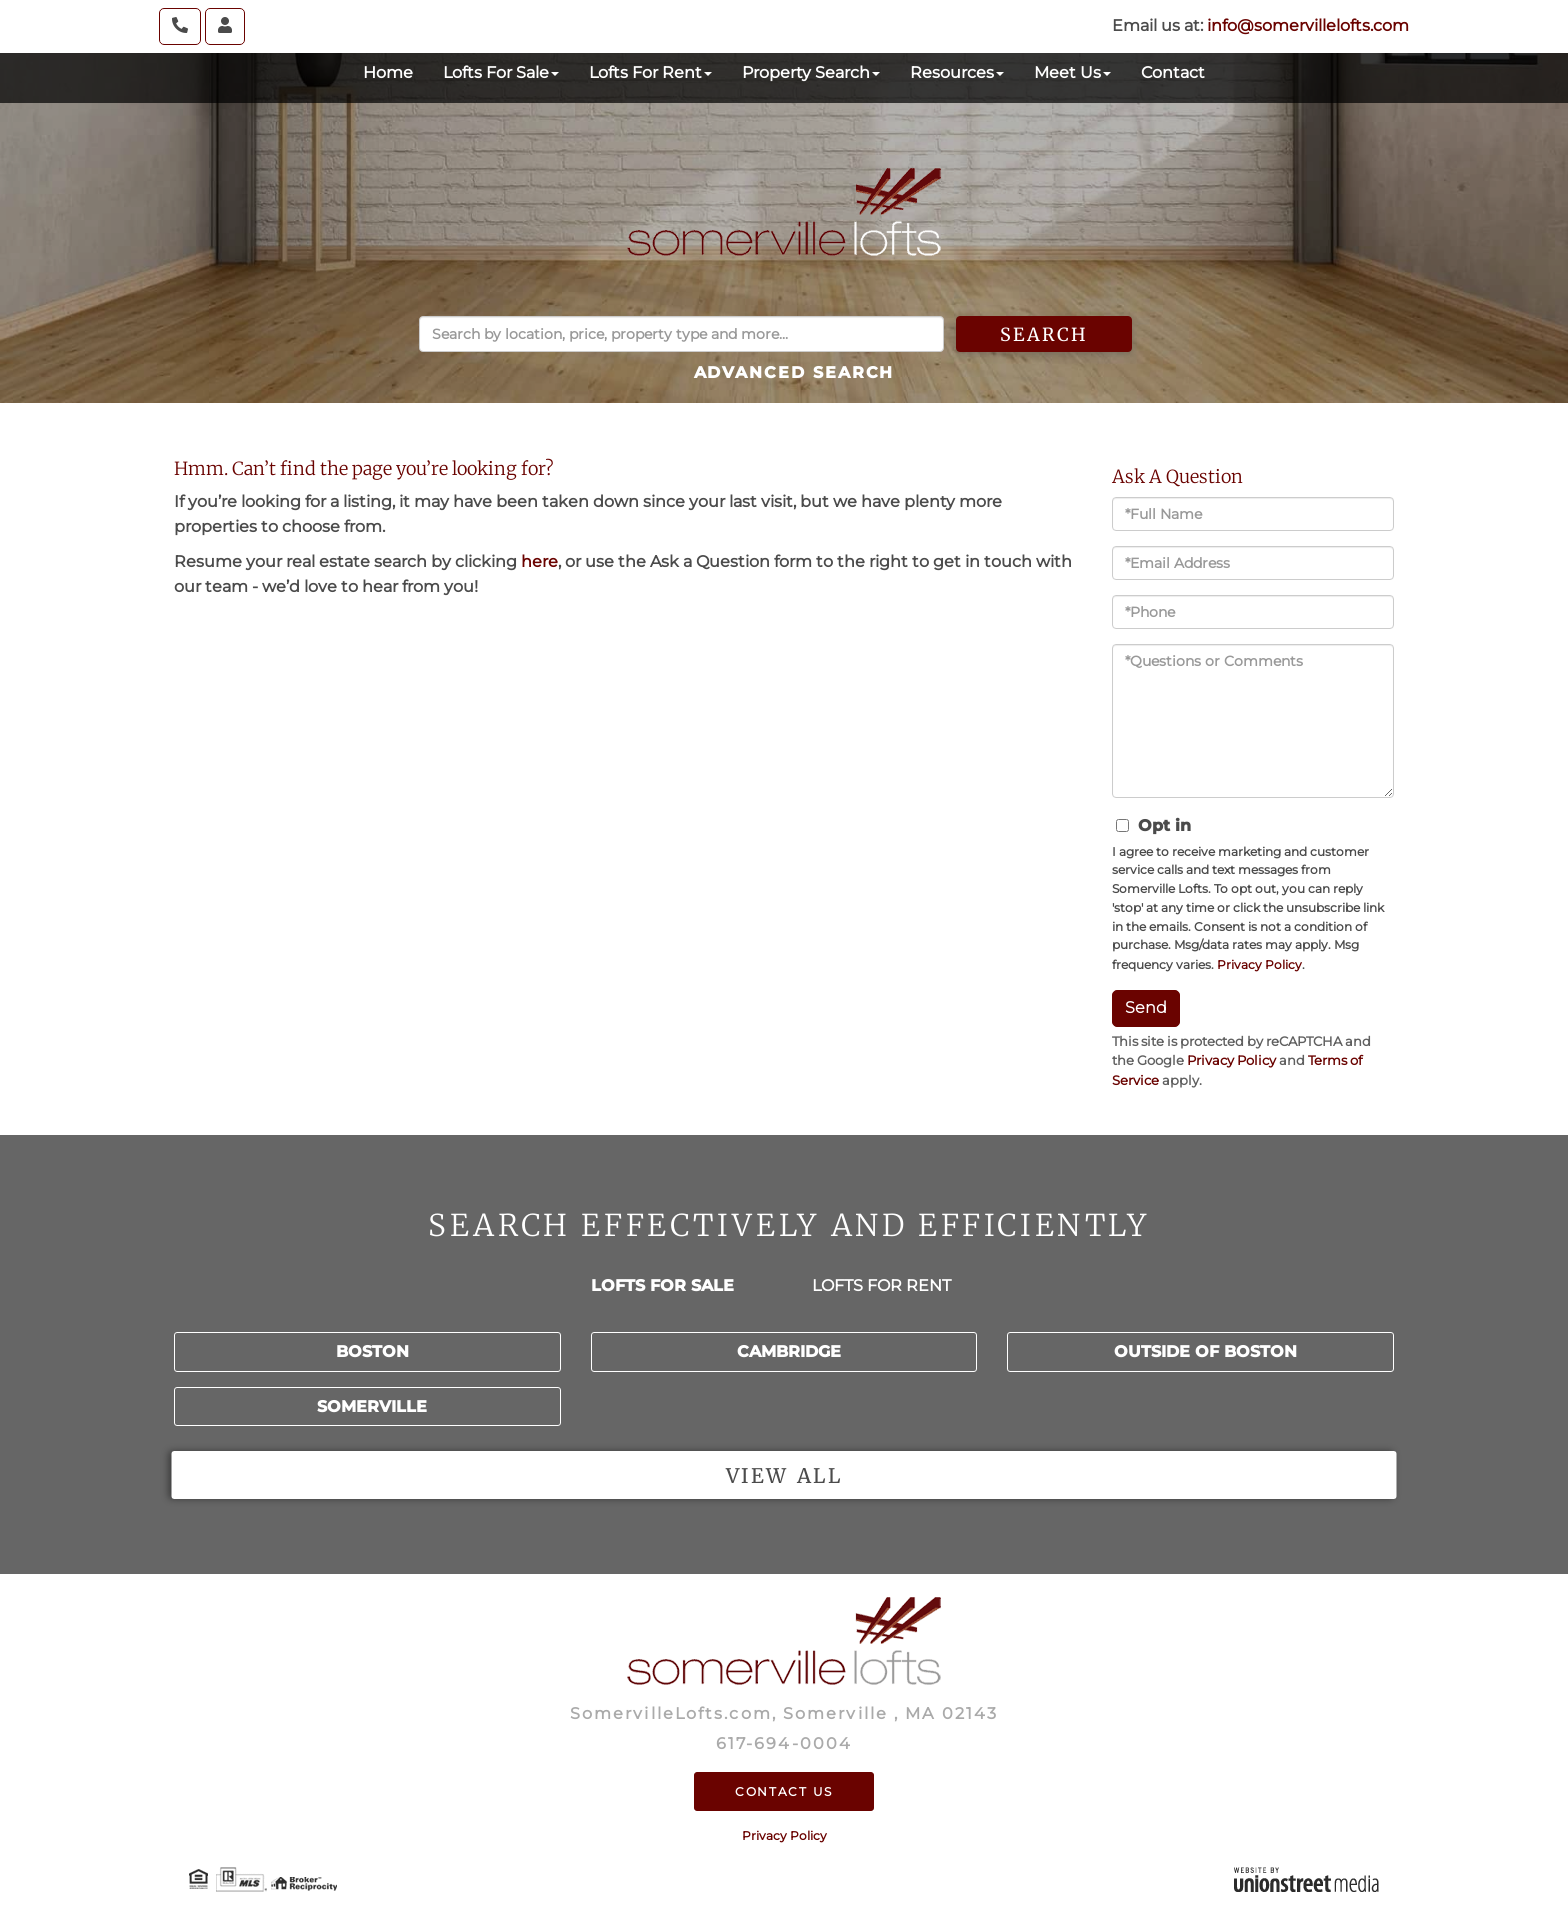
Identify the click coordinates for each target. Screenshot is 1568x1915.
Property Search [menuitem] (811, 72)
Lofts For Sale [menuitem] (501, 72)
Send (1146, 1007)
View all (784, 1475)
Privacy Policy (1259, 964)
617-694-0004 (784, 1743)
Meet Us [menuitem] (1072, 72)
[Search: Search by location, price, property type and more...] (681, 334)
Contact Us (784, 1791)
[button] (1052, 334)
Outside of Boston (1205, 1351)
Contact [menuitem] (1173, 72)
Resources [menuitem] (957, 72)
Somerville (372, 1406)
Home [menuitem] (388, 72)
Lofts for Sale (662, 1285)
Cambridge (789, 1351)
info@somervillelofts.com (1308, 25)
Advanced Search (794, 372)
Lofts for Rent (881, 1285)
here (539, 561)
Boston (372, 1351)
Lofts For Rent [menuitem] (650, 72)
